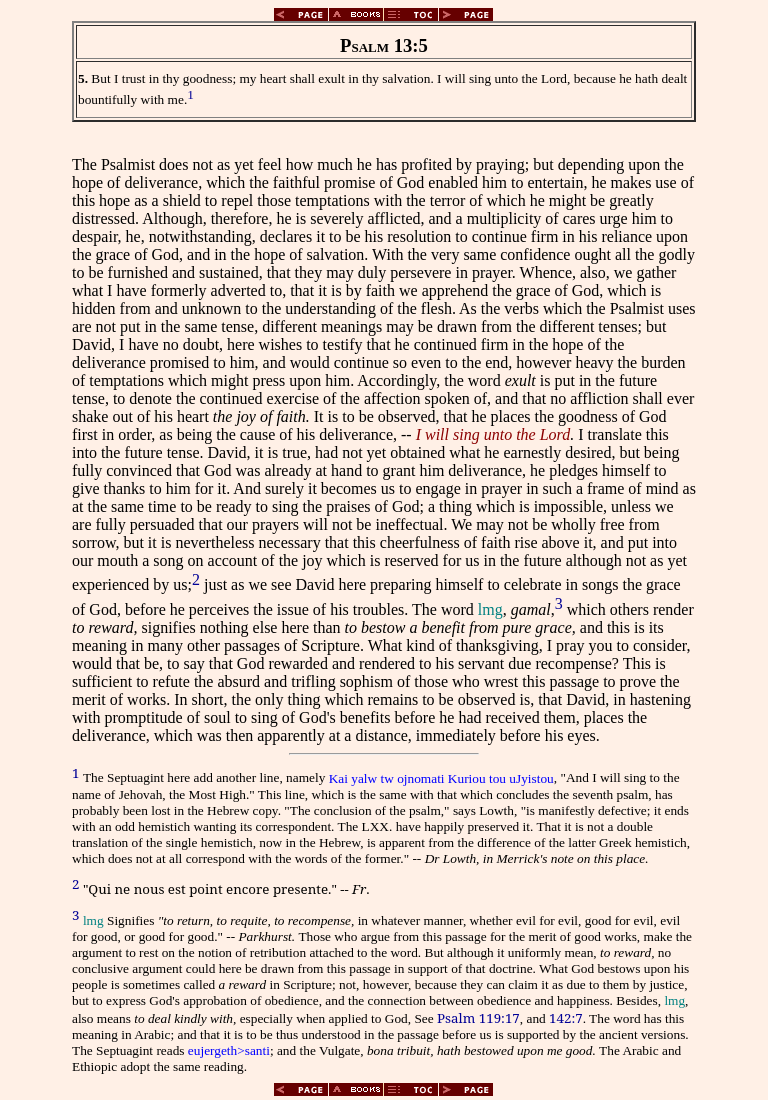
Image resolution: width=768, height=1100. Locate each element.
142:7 (566, 1018)
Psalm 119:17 (478, 1018)
